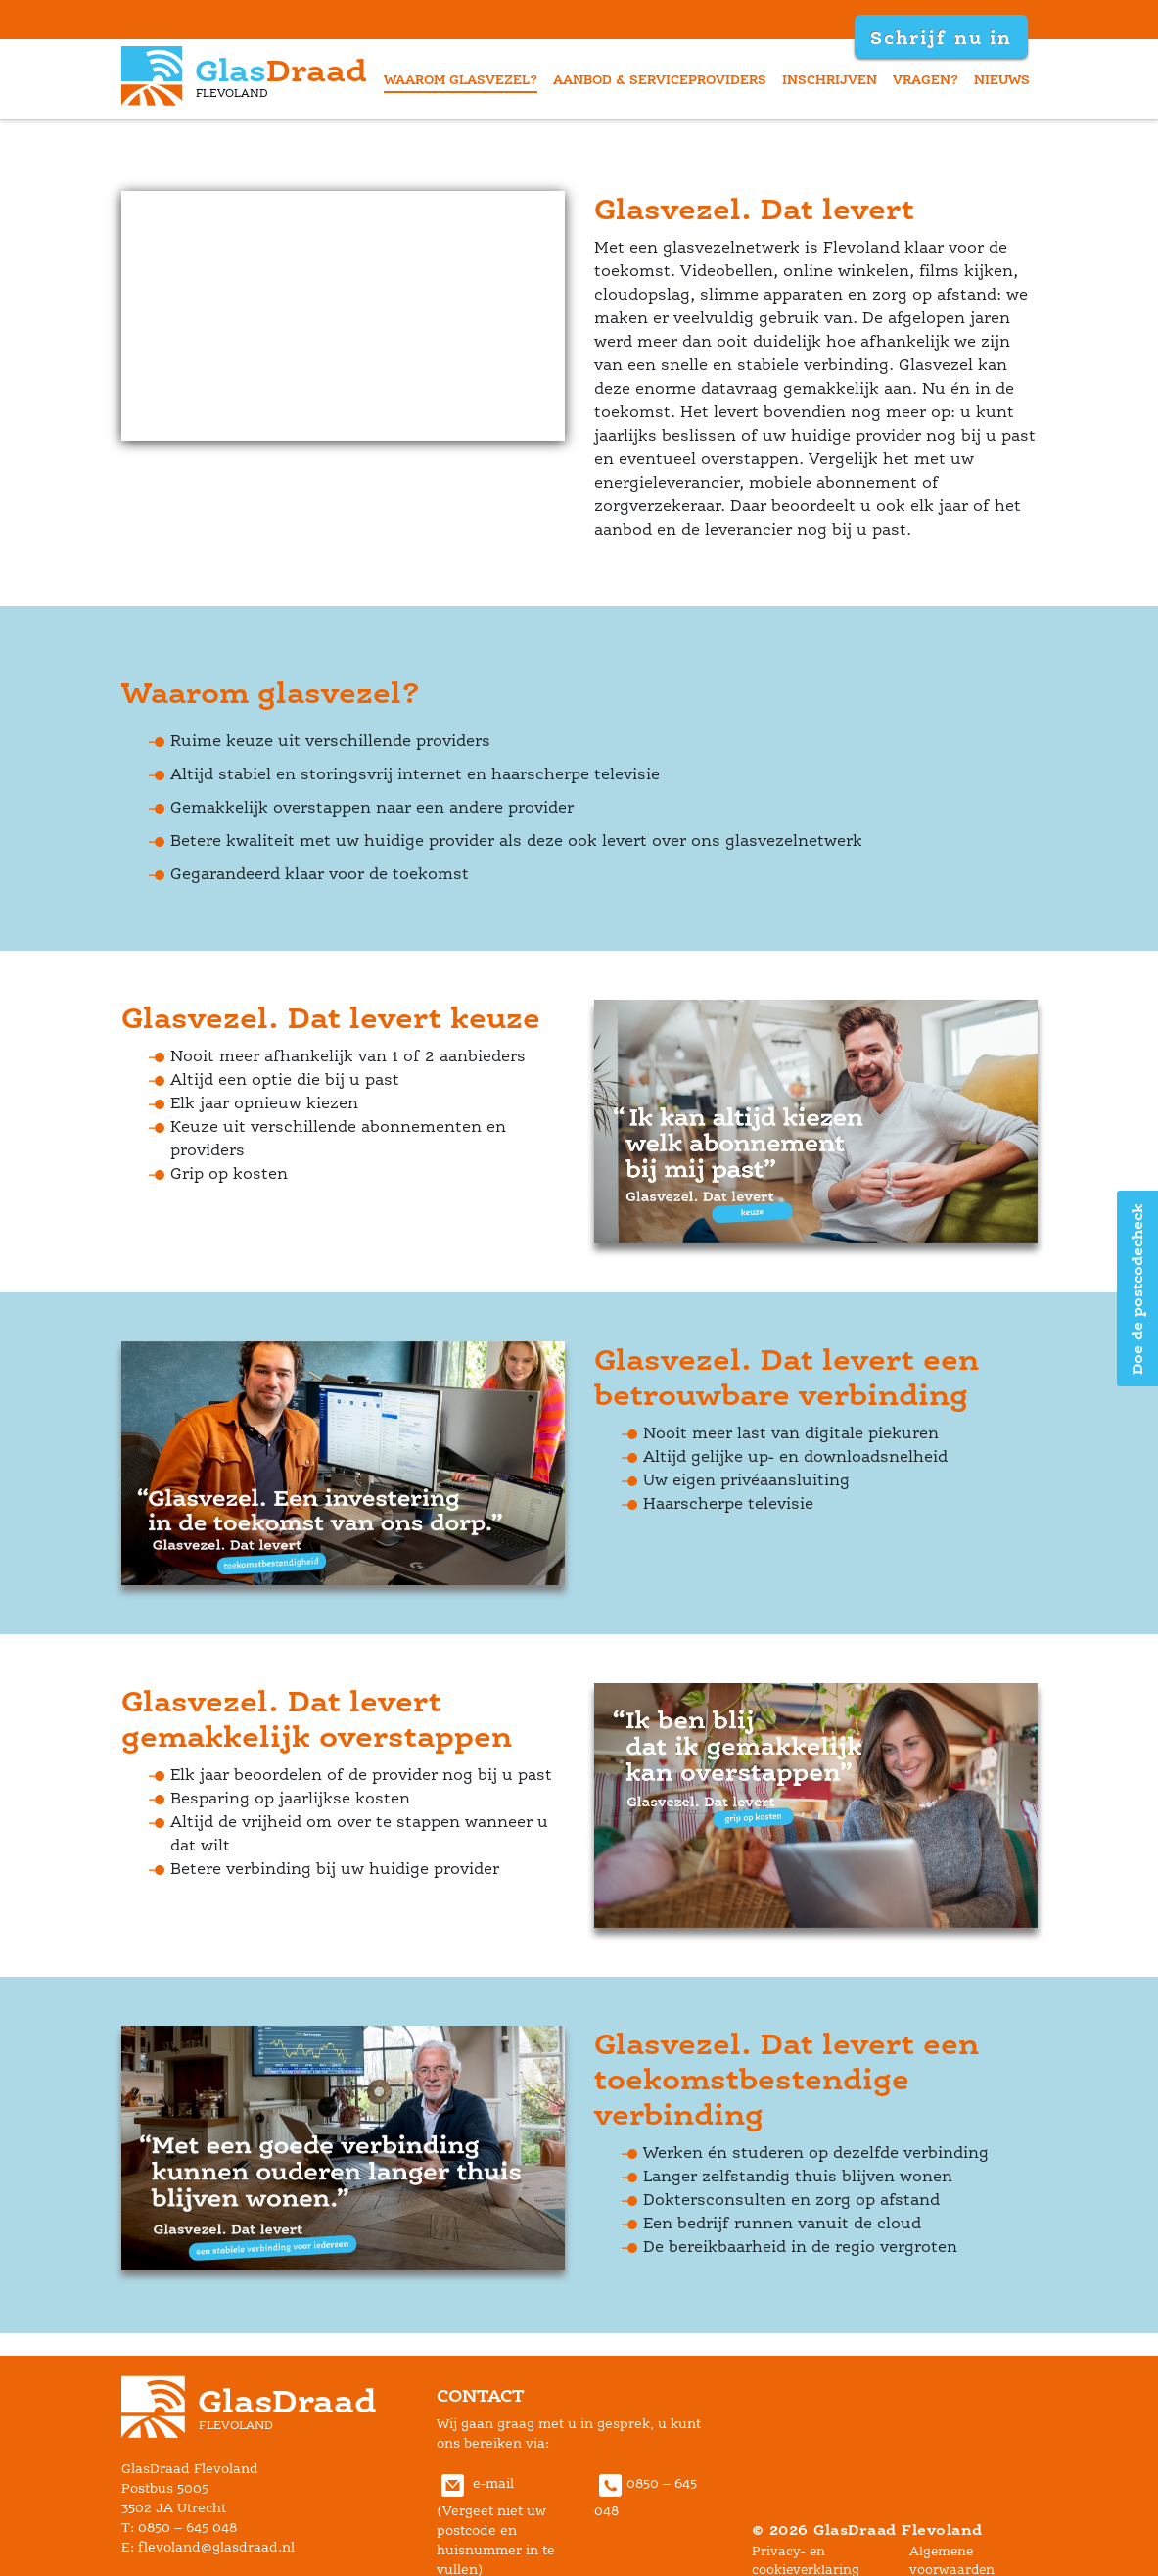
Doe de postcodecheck (1137, 1288)
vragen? (925, 79)
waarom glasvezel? (460, 79)
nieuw (1002, 79)
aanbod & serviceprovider (659, 79)
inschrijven (829, 79)
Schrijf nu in (941, 37)
